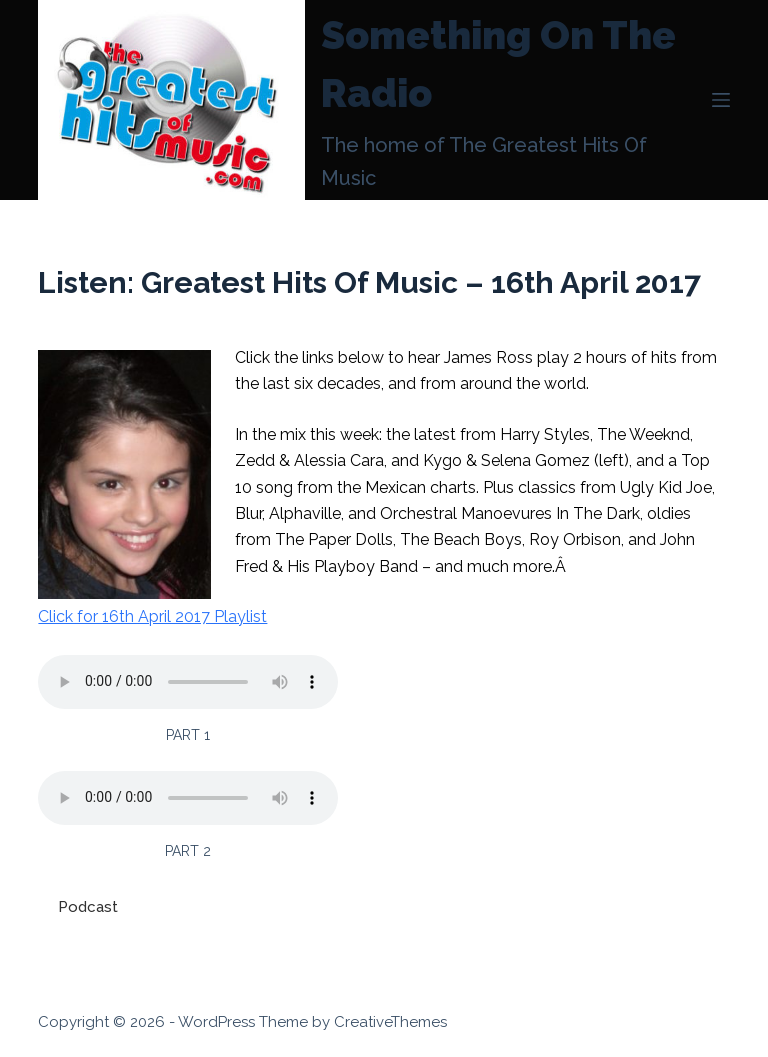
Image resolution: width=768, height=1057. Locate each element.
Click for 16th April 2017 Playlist (152, 616)
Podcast (88, 907)
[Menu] (721, 100)
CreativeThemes (390, 1022)
